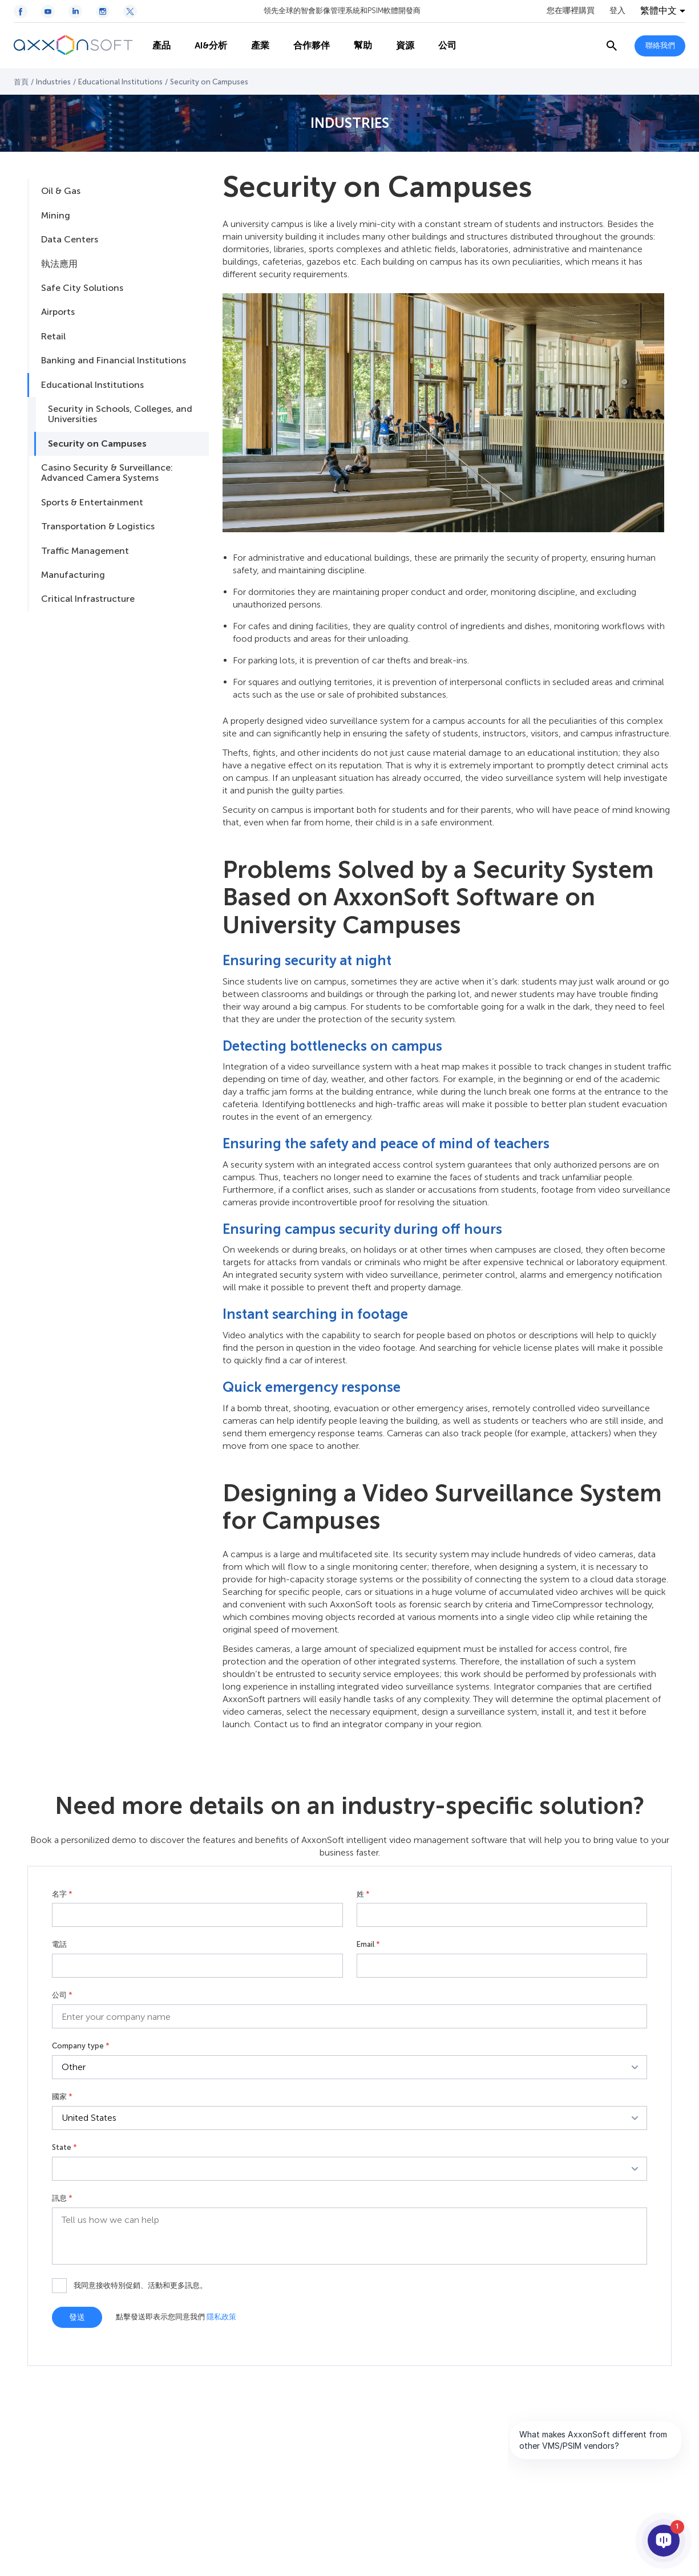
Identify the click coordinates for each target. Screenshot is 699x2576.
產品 (155, 45)
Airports (58, 311)
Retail (53, 336)
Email (368, 1945)
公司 (440, 45)
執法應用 (59, 263)
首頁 (21, 82)
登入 (617, 10)
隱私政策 (221, 2316)
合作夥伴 (304, 45)
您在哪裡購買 (571, 10)
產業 (253, 45)
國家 (62, 2097)
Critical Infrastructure (88, 598)
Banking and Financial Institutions (113, 360)
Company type (81, 2046)
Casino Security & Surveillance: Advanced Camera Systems (107, 472)
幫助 (356, 45)
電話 (59, 1945)
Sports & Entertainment (92, 502)
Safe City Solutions (82, 287)
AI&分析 (204, 45)
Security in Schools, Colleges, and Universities (120, 413)
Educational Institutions (120, 82)
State (64, 2148)
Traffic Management (85, 550)
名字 (62, 1894)
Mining (55, 215)
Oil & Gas (60, 190)
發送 (77, 2317)
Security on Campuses (97, 443)
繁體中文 (658, 11)
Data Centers (69, 239)
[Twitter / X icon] (130, 11)
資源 (398, 45)
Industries (53, 82)
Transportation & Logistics (98, 526)
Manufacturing (73, 574)
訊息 (62, 2198)
